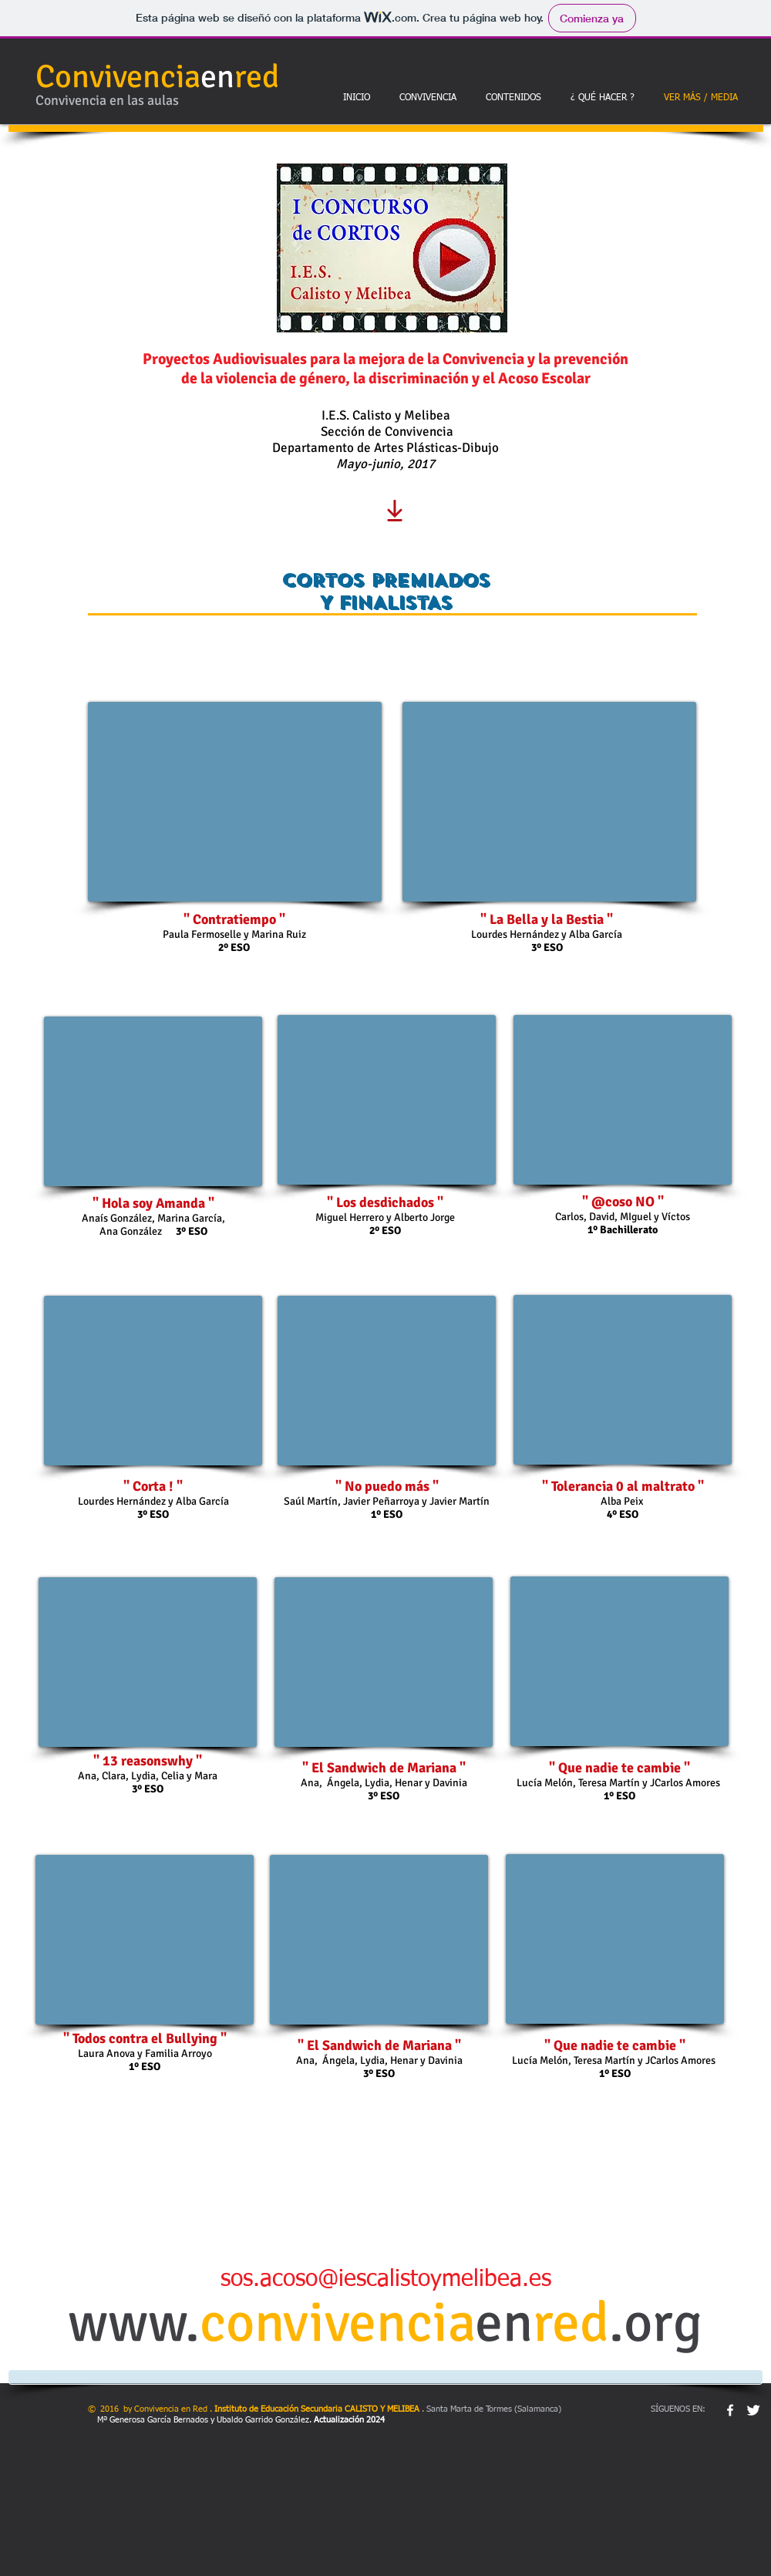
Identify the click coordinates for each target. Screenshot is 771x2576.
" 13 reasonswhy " (147, 1760)
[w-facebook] (730, 2410)
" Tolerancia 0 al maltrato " (623, 1486)
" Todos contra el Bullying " (145, 2038)
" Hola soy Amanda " (153, 1203)
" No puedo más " (387, 1486)
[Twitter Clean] (753, 2410)
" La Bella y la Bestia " (546, 919)
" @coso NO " (623, 1201)
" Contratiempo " (234, 919)
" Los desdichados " (385, 1202)
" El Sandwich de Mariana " (384, 1767)
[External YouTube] (235, 802)
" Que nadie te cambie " (619, 1767)
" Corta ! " (153, 1486)
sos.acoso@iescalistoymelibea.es (386, 2279)
